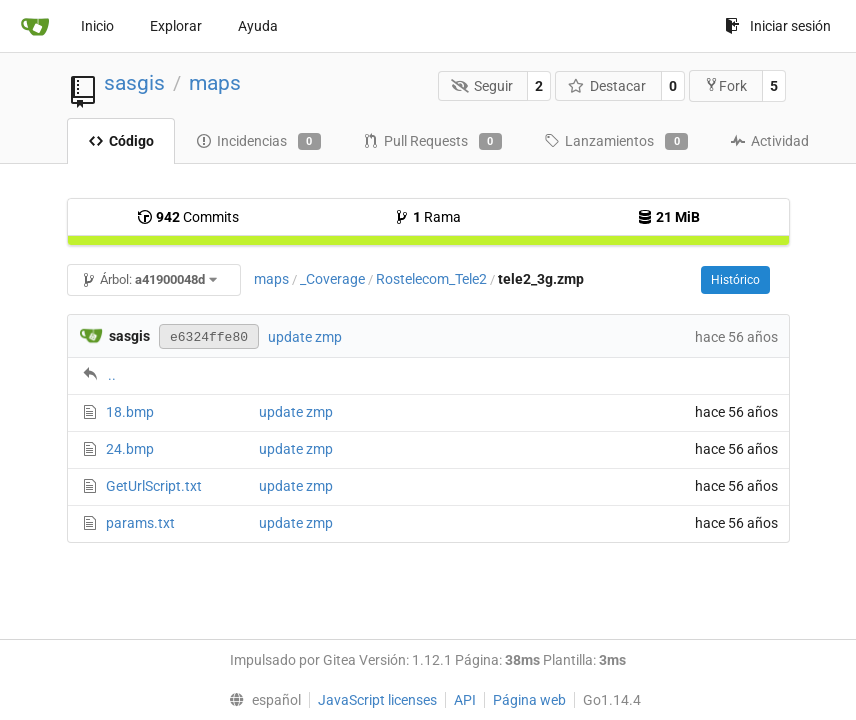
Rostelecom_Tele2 (431, 279)
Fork (725, 85)
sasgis (134, 83)
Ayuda (258, 26)
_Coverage (332, 279)
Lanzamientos (616, 142)
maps (215, 83)
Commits (188, 217)
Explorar (176, 26)
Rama (427, 217)
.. (112, 375)
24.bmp (130, 449)
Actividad (769, 141)
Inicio (97, 26)
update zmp (305, 337)
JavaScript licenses (377, 700)
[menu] (260, 700)
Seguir (482, 86)
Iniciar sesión (778, 26)
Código (121, 141)
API (465, 700)
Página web (529, 700)
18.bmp (130, 412)
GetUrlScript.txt (154, 486)
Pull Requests (432, 142)
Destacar (607, 86)
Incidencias (258, 142)
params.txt (140, 523)
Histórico (735, 280)
